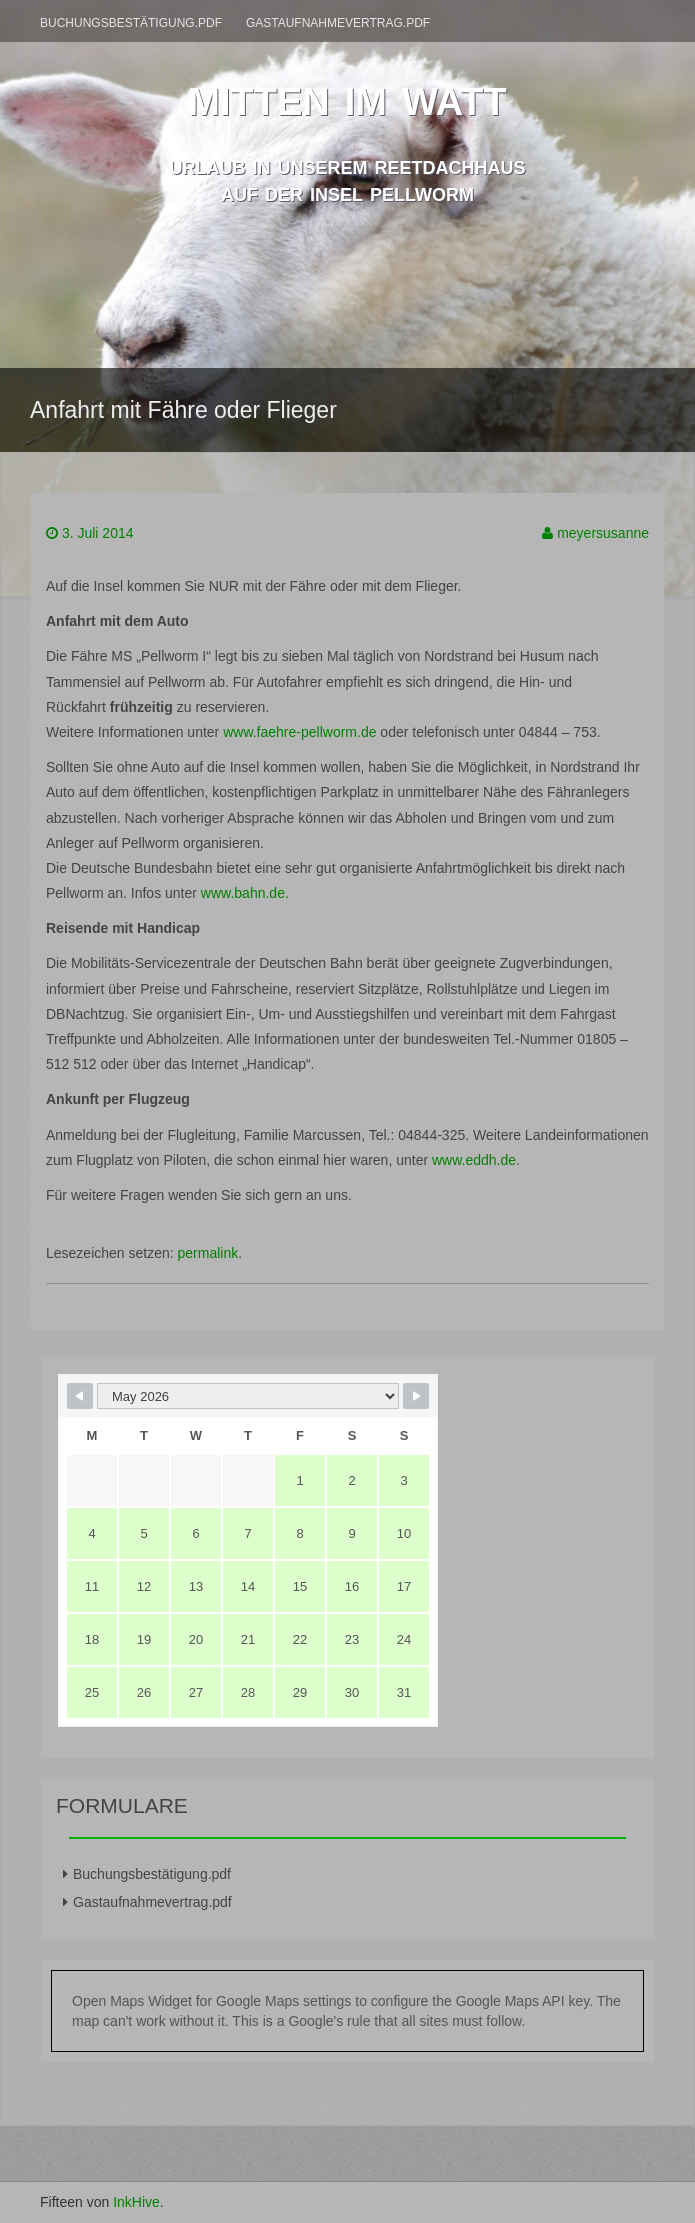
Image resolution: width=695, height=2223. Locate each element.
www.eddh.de (474, 1160)
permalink (208, 1253)
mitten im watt (347, 96)
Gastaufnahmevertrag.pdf (338, 23)
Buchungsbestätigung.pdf (131, 23)
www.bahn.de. (243, 893)
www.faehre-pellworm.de (299, 732)
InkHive (136, 2202)
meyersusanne (603, 533)
